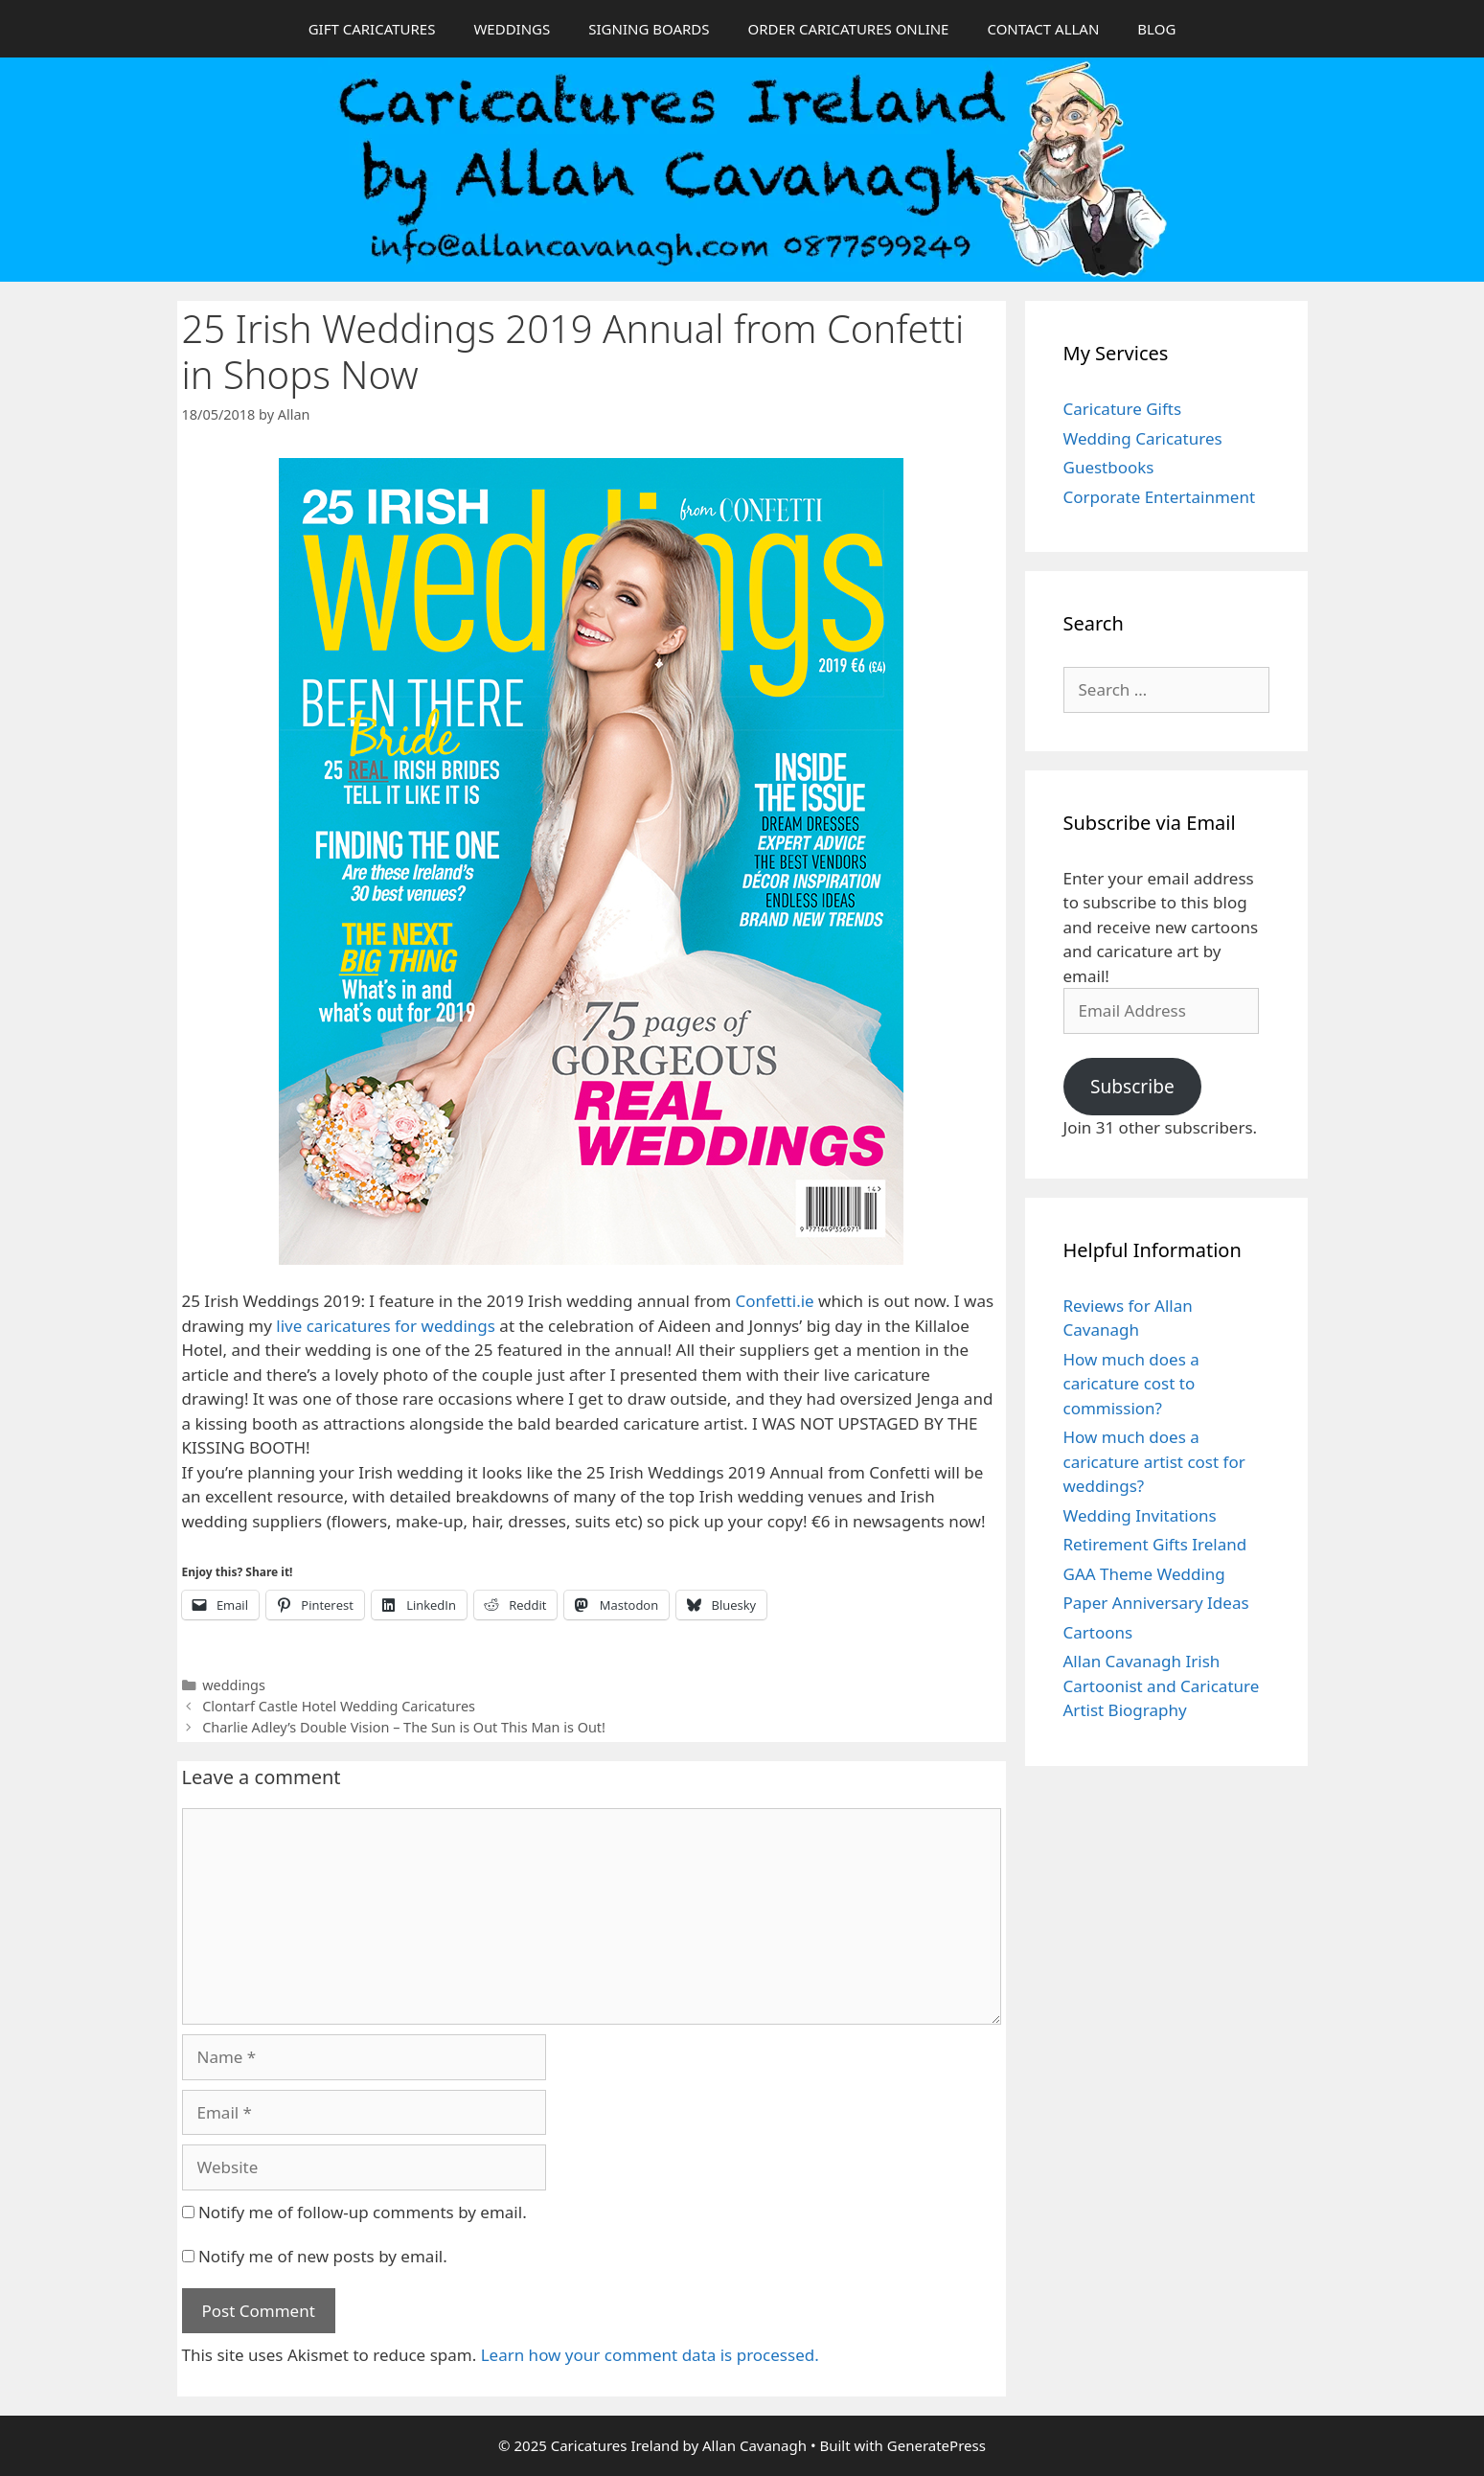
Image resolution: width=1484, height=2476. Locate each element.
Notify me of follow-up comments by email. (362, 2212)
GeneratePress (936, 2445)
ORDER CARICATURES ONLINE (847, 28)
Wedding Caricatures (1142, 438)
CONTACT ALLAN (1043, 28)
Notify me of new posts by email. (322, 2256)
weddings (233, 1685)
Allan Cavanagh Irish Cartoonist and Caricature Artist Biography (1161, 1685)
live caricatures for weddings (385, 1326)
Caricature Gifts (1122, 409)
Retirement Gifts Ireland (1155, 1544)
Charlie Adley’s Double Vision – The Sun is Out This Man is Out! (403, 1727)
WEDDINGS (511, 28)
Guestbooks (1108, 467)
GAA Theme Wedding (1144, 1574)
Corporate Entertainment (1159, 497)
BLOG (1156, 28)
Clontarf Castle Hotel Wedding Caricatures (338, 1706)
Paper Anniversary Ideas (1156, 1603)
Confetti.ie (775, 1301)
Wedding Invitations (1140, 1515)
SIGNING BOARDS (648, 28)
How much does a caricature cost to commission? (1131, 1383)
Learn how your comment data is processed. (650, 2355)
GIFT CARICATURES (372, 28)
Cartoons (1098, 1632)
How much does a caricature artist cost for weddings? (1154, 1461)
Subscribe (1132, 1086)
